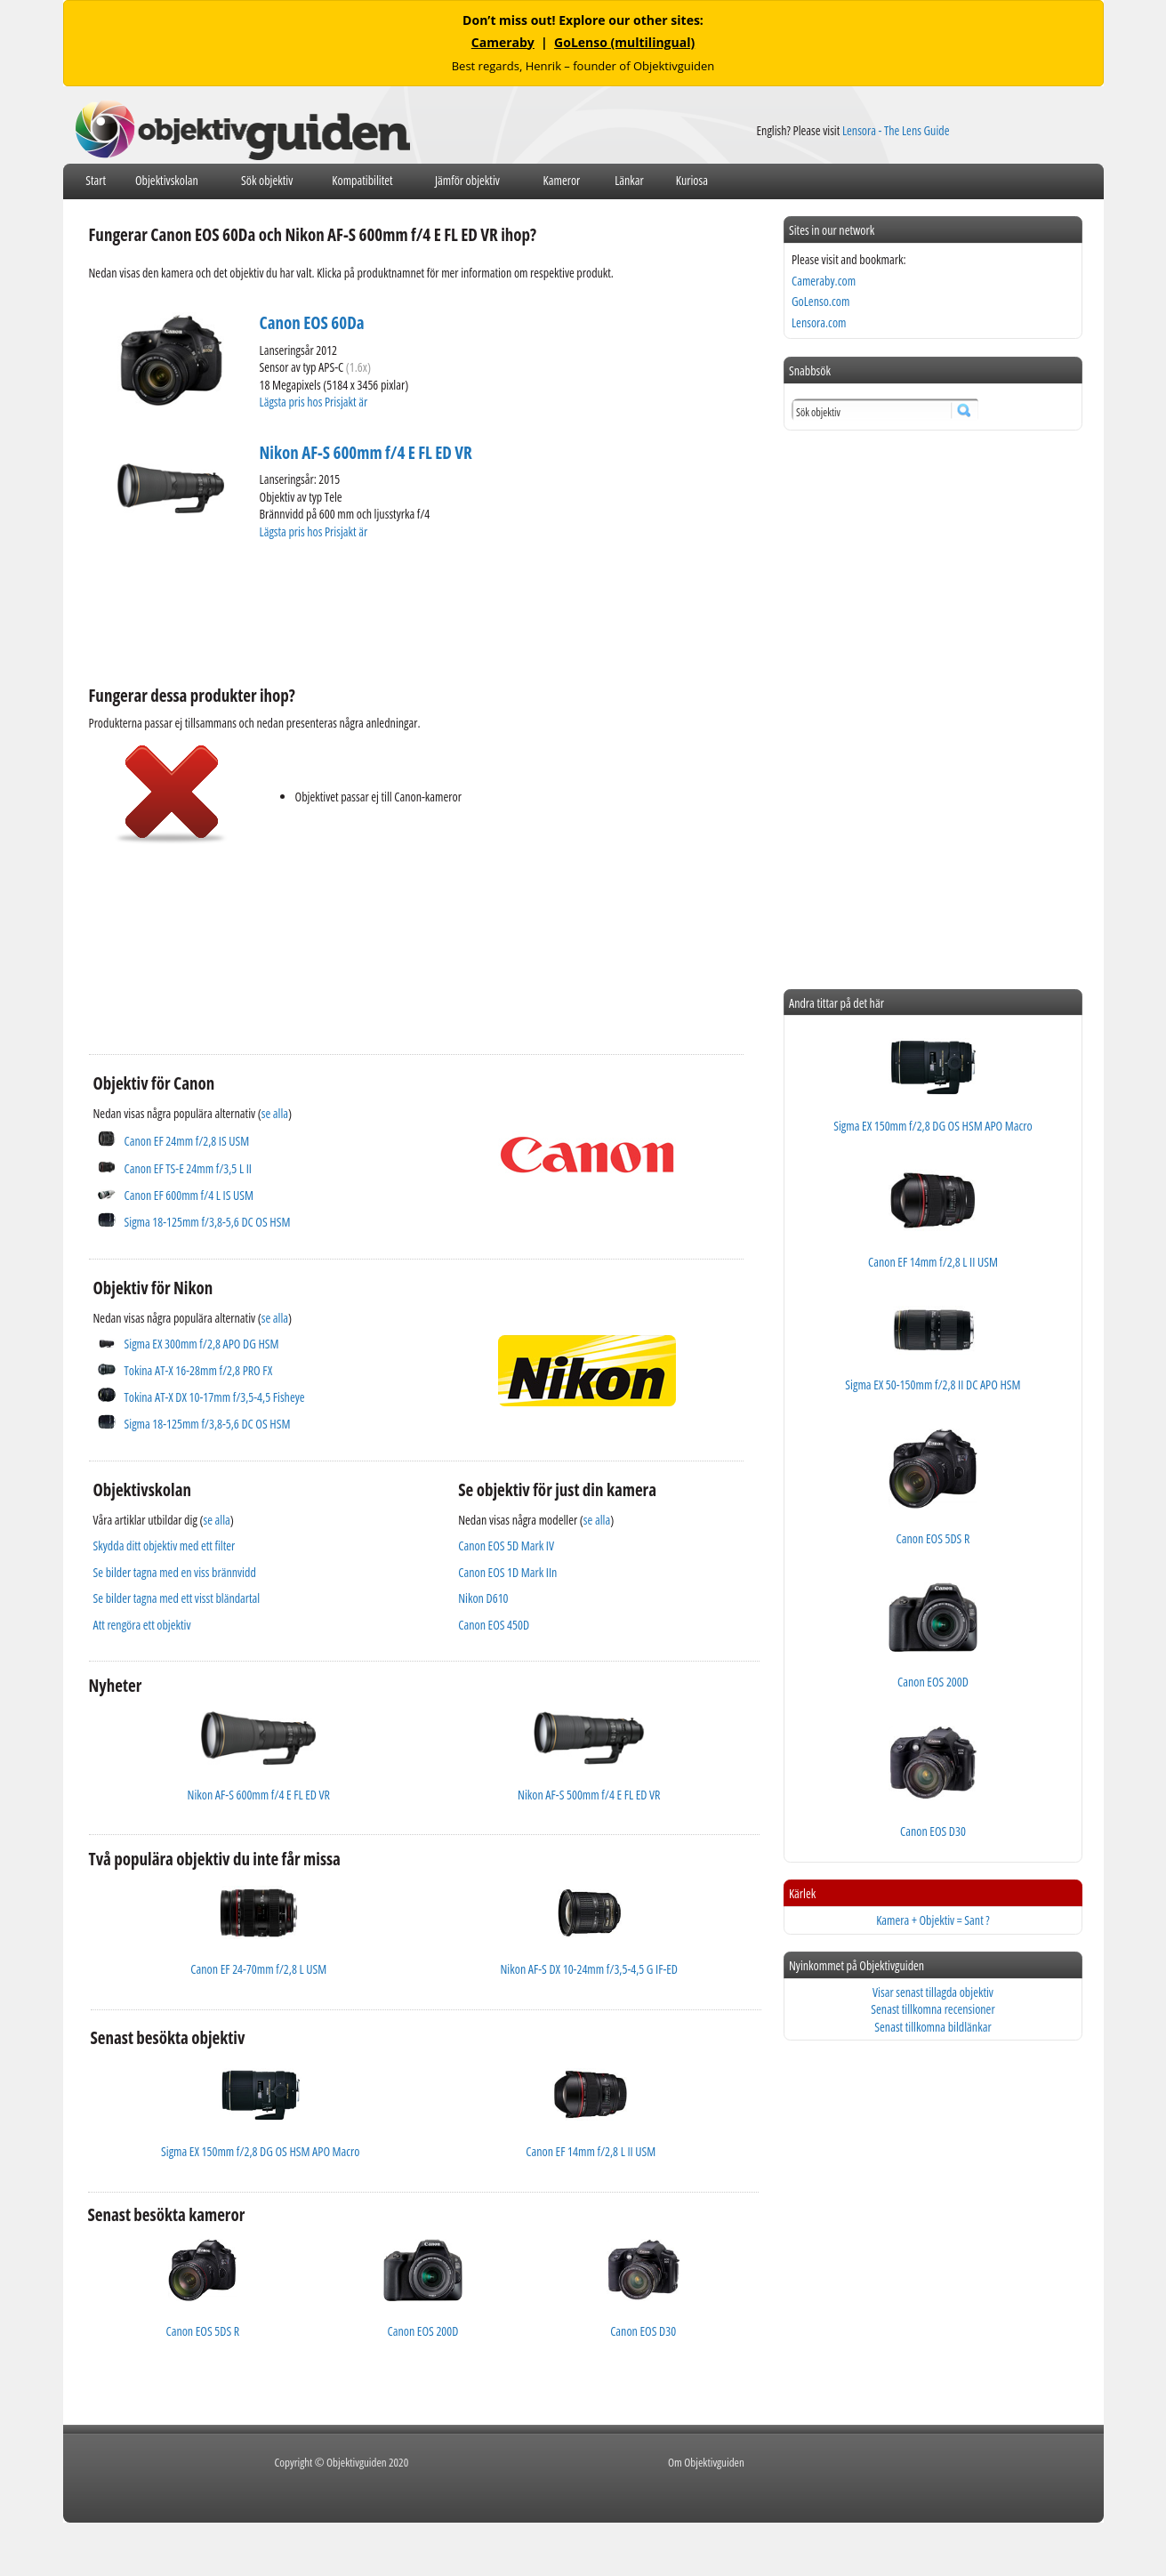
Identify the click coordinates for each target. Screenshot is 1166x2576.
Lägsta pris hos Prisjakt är (315, 401)
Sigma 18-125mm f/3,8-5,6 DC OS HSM (208, 1221)
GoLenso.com (820, 301)
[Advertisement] (412, 610)
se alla (274, 1113)
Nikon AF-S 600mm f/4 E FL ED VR (366, 452)
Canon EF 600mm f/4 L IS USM (189, 1195)
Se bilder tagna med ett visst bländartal (177, 1598)
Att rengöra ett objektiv (142, 1624)
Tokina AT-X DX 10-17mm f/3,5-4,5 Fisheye (215, 1397)
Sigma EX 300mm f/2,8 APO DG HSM (202, 1343)
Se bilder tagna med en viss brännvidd (174, 1572)
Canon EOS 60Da (312, 322)
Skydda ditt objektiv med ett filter (164, 1545)
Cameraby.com (824, 280)
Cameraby (503, 42)
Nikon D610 (483, 1598)
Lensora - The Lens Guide (896, 130)
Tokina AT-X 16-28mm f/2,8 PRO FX (199, 1370)
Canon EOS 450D (493, 1624)
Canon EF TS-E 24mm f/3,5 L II (188, 1168)
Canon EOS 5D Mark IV (506, 1545)
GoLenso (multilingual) (624, 42)
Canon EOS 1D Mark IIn (507, 1572)
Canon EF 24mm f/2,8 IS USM (187, 1140)
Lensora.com (819, 322)
